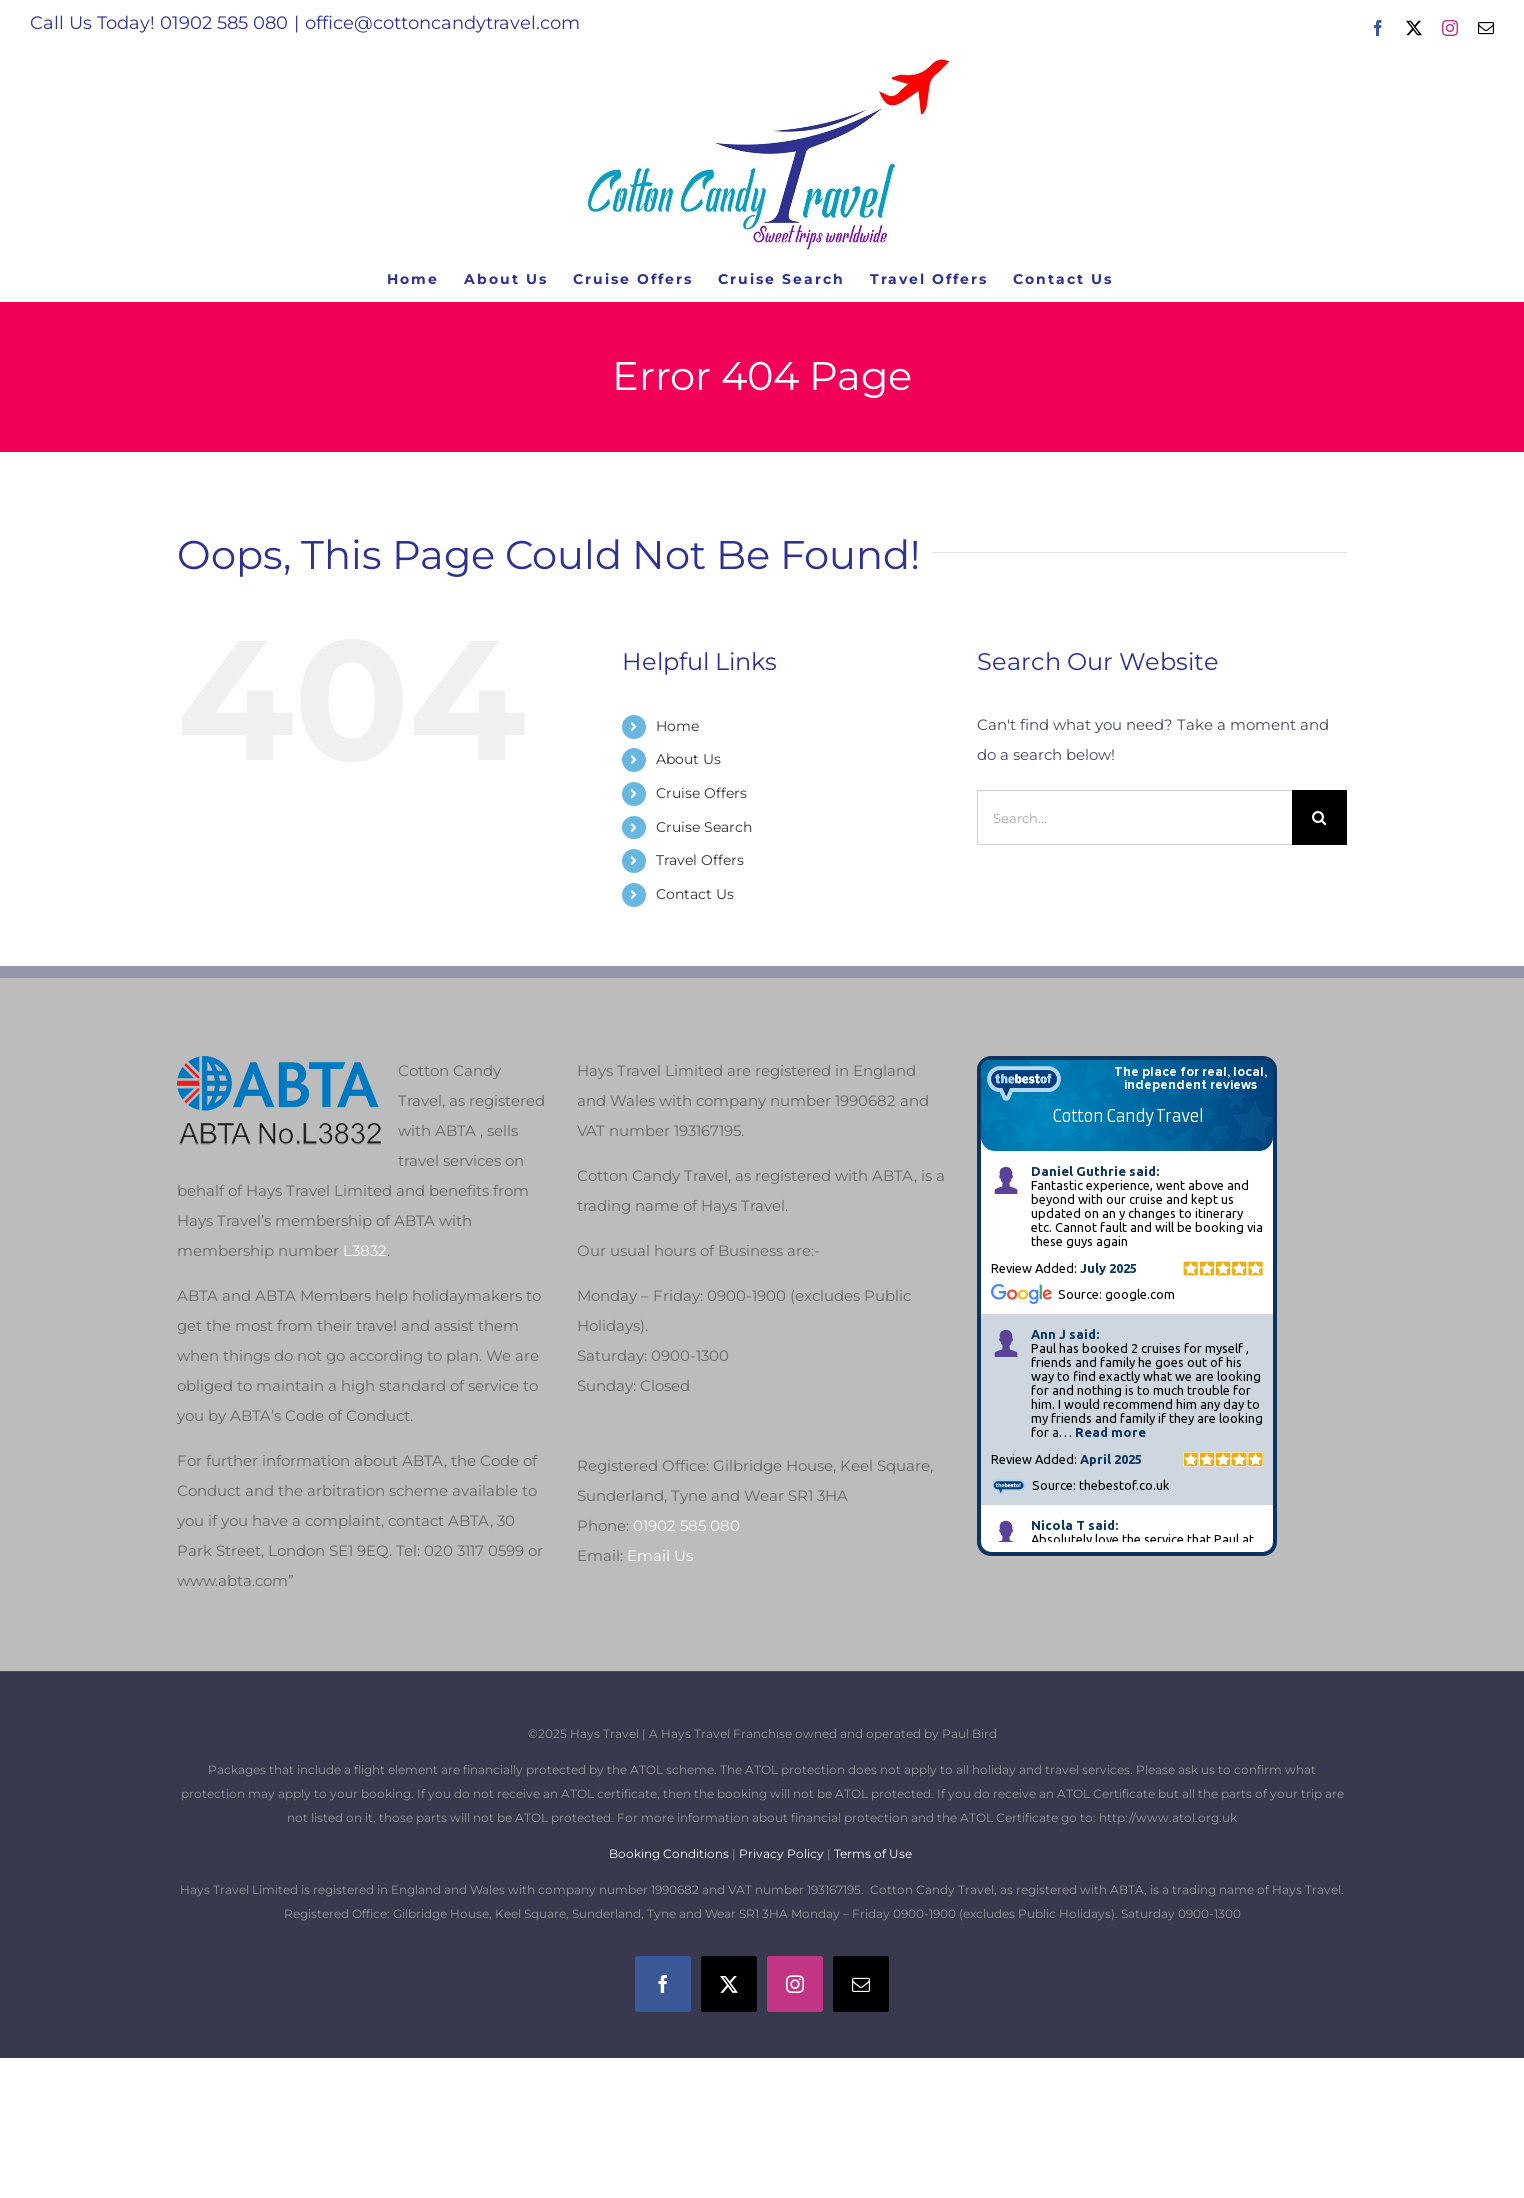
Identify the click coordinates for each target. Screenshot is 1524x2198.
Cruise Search (704, 827)
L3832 (365, 1250)
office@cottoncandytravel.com (442, 23)
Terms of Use (873, 1853)
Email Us (660, 1555)
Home (677, 726)
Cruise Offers (701, 793)
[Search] (1319, 817)
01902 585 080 (686, 1525)
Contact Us (695, 894)
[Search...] (1134, 817)
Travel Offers (700, 860)
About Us (688, 759)
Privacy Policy (781, 1853)
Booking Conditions (670, 1853)
